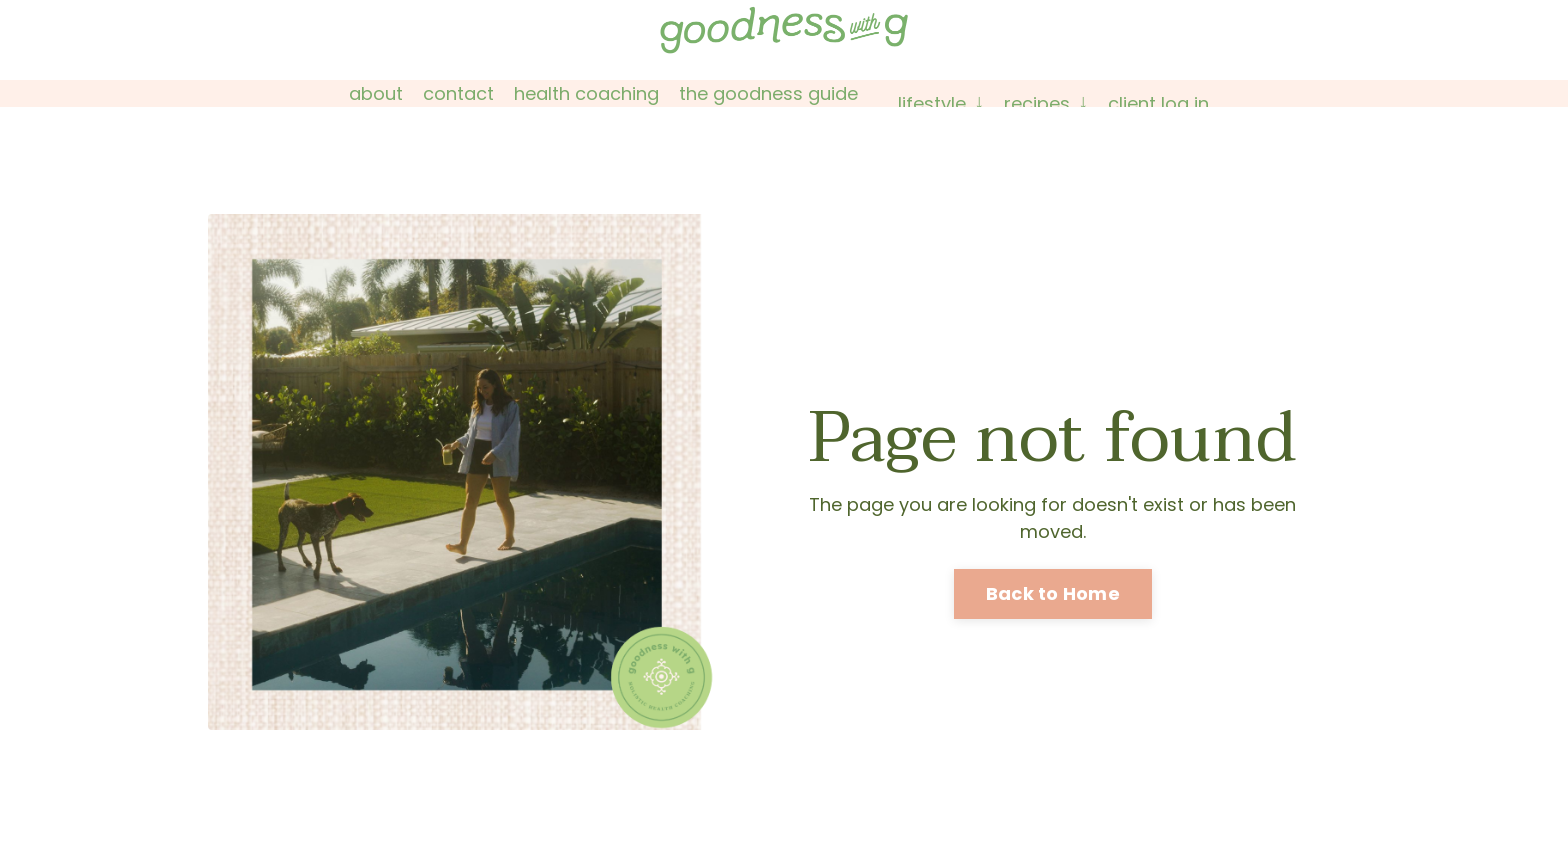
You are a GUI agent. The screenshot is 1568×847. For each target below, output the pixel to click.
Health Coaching (586, 93)
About (376, 93)
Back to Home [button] (1053, 593)
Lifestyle (941, 103)
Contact (458, 93)
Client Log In (1158, 103)
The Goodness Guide (768, 93)
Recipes (1046, 103)
